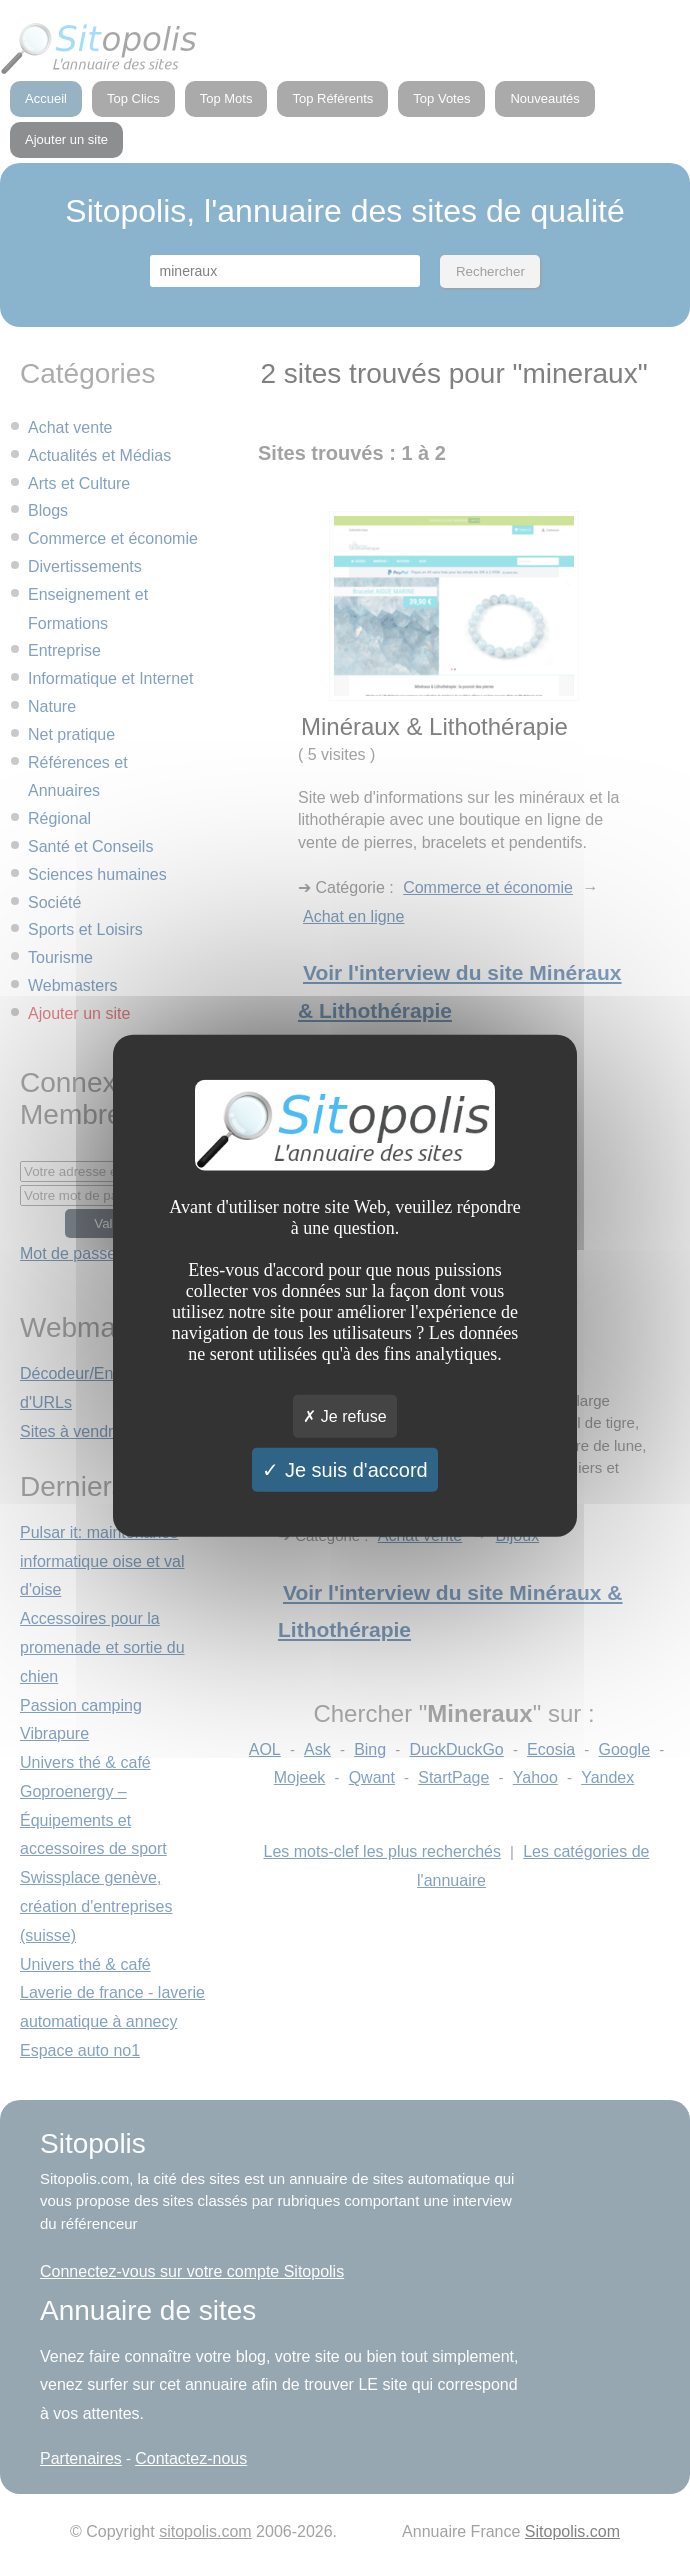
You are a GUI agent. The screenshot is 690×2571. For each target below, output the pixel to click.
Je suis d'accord (344, 1470)
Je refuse (344, 1416)
